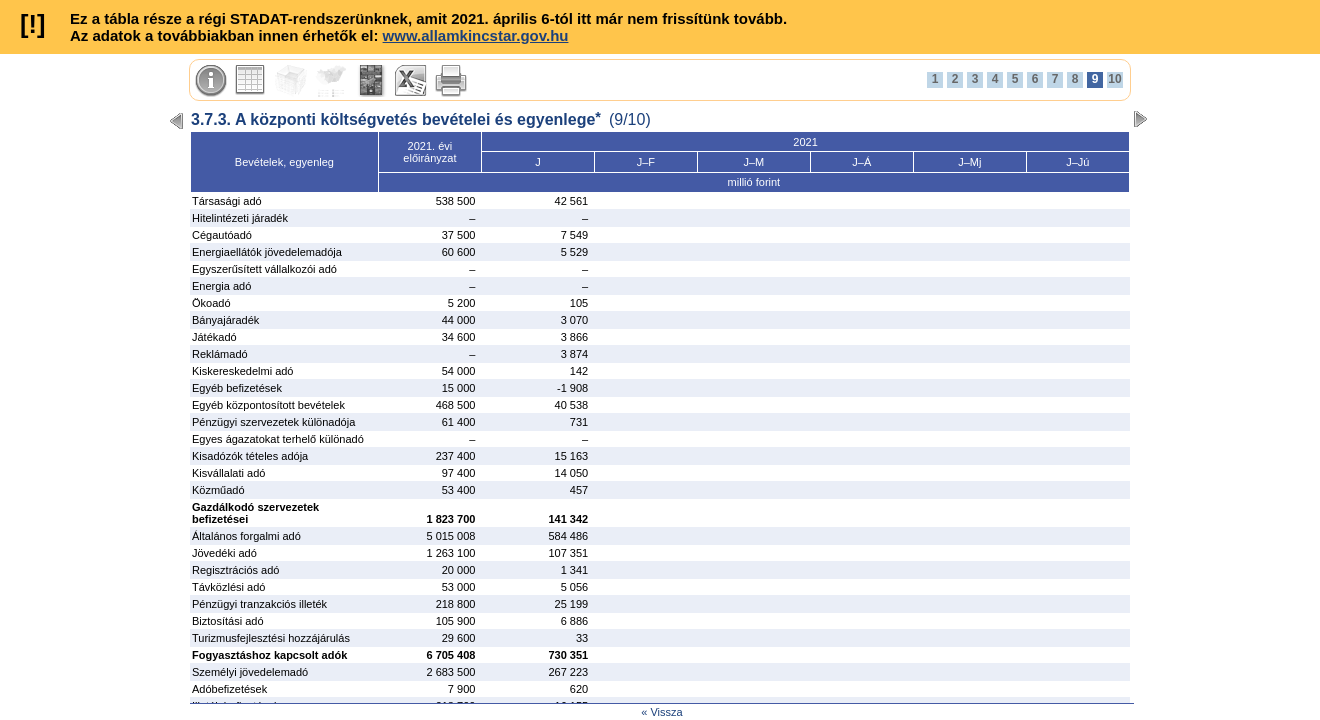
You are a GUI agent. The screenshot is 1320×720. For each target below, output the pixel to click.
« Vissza (661, 712)
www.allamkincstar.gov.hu (476, 35)
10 (1114, 79)
